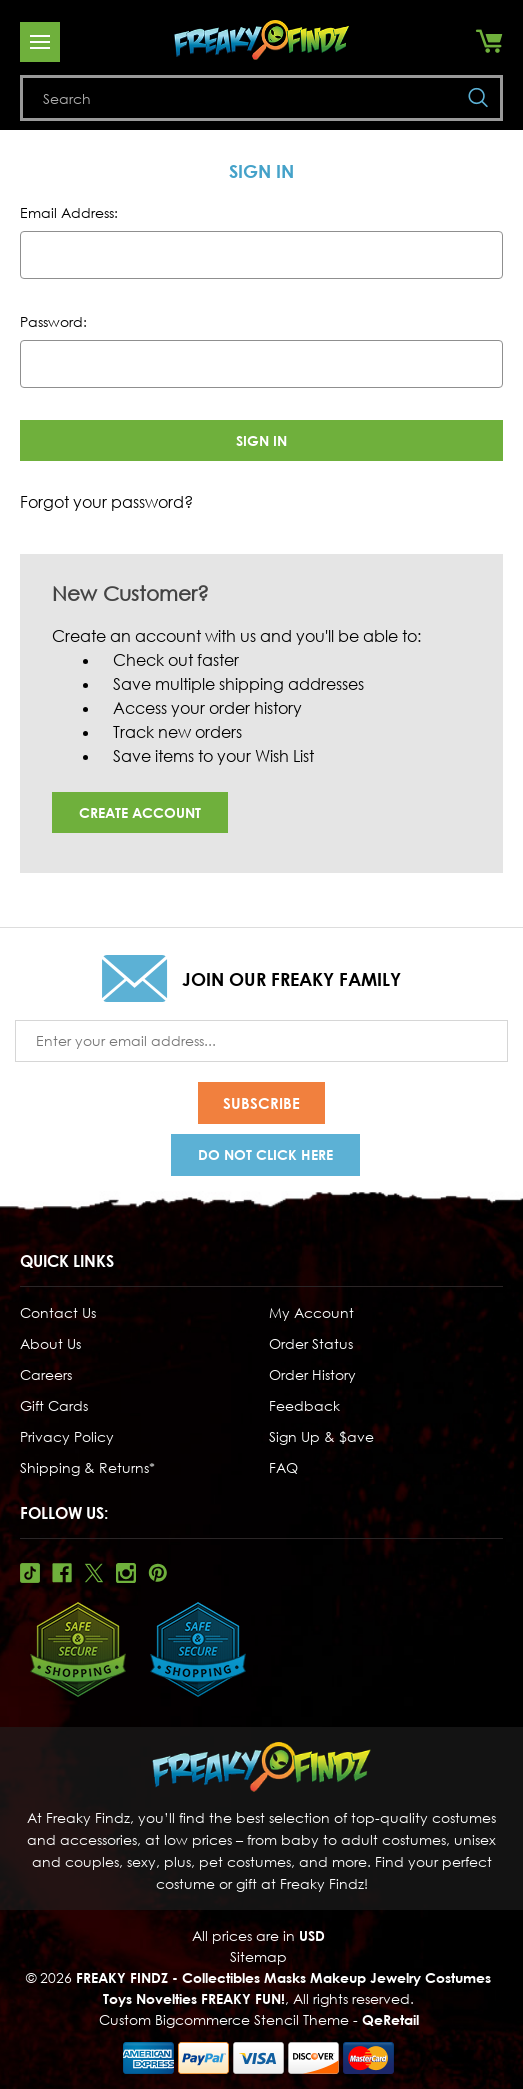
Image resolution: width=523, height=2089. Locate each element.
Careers (46, 1374)
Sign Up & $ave (321, 1436)
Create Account (140, 812)
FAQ (283, 1467)
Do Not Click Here (265, 1154)
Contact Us (58, 1312)
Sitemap (258, 1956)
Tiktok (30, 1573)
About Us (50, 1343)
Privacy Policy (67, 1436)
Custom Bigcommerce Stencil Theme (224, 2019)
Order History (312, 1374)
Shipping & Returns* (87, 1467)
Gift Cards (54, 1405)
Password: (53, 321)
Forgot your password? (106, 502)
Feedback (304, 1405)
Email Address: (69, 212)
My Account (311, 1312)
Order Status (311, 1343)
